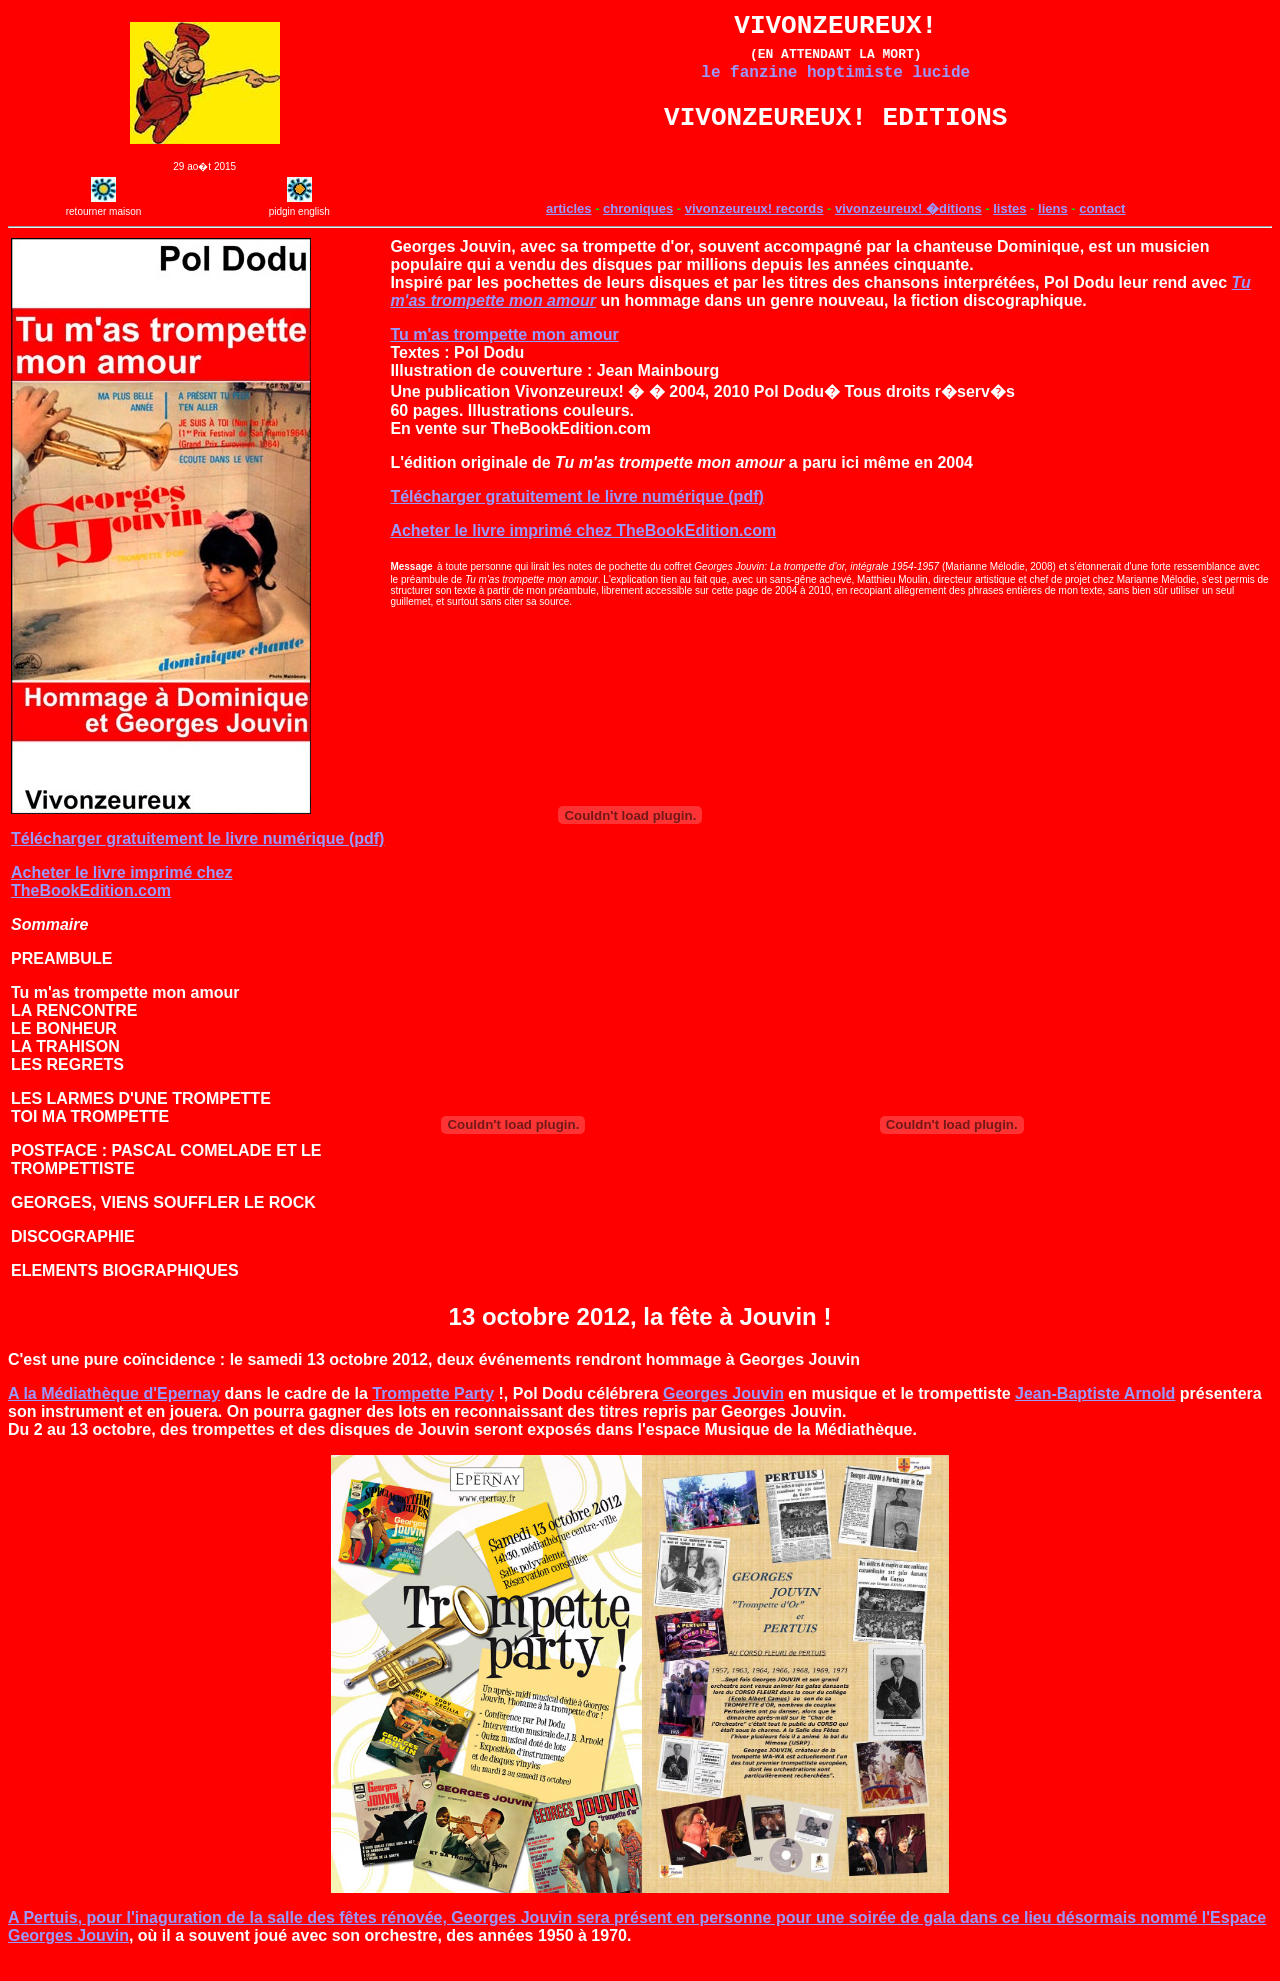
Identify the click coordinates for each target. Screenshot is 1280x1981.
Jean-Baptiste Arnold (1095, 1413)
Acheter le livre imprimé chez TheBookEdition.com (121, 901)
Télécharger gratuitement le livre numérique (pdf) (197, 858)
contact (1102, 228)
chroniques (638, 228)
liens (1053, 228)
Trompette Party (433, 1413)
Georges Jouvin (723, 1413)
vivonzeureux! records (754, 228)
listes (1009, 228)
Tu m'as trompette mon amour (504, 354)
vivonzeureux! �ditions (908, 228)
